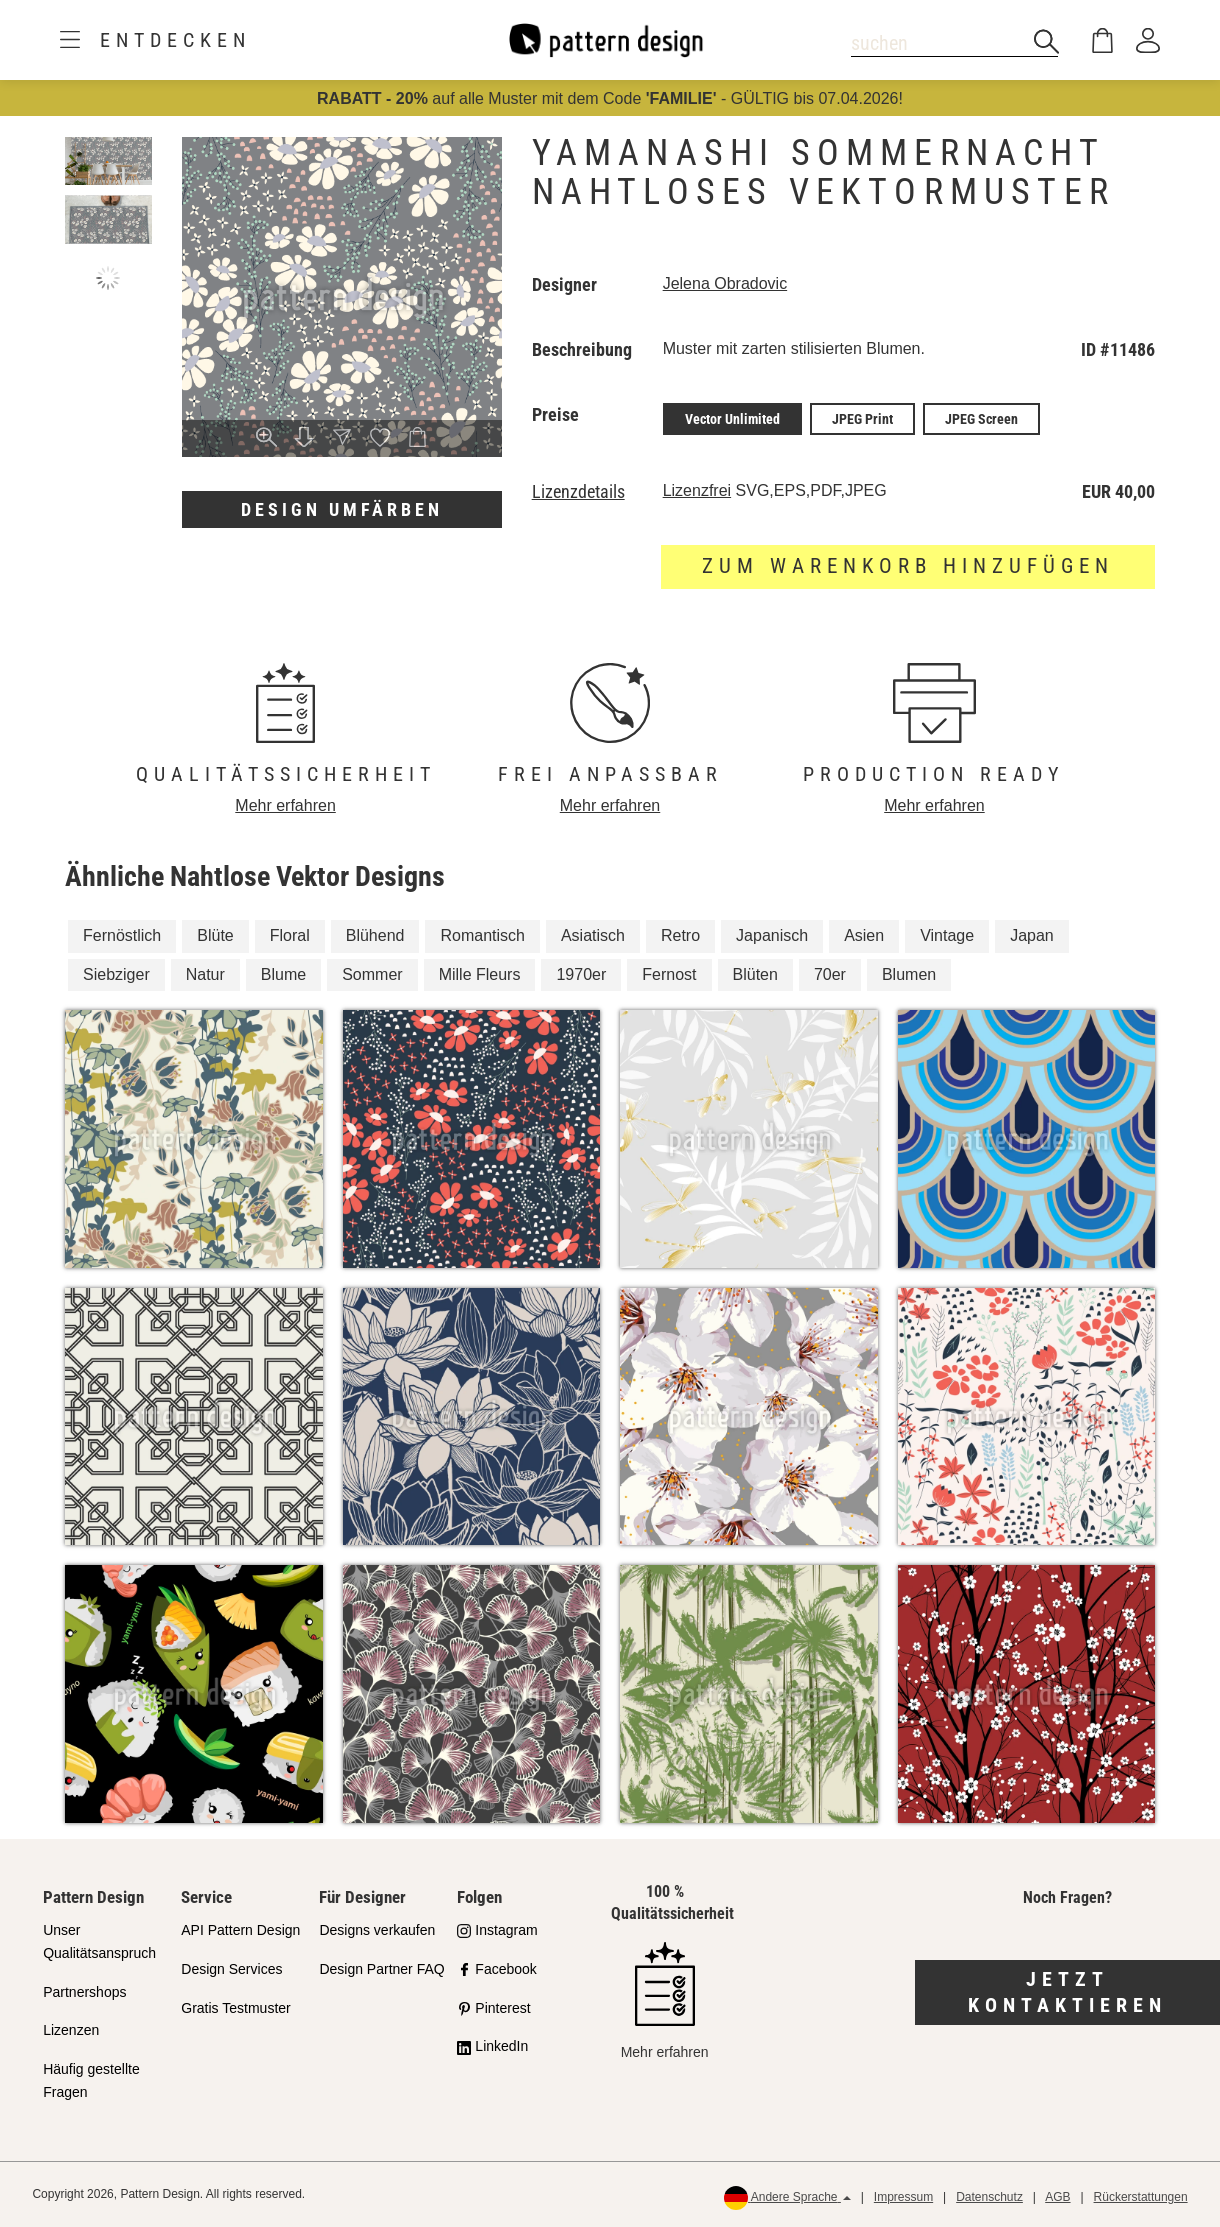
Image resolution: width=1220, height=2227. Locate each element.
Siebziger (116, 974)
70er (830, 974)
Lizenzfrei (697, 490)
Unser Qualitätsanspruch (99, 1941)
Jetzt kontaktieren (1067, 1992)
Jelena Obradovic (725, 283)
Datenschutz (989, 2197)
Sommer (372, 974)
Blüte (215, 935)
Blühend (375, 935)
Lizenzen (71, 2030)
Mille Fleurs (480, 974)
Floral (290, 935)
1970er (581, 974)
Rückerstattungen (1141, 2197)
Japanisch (772, 935)
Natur (205, 974)
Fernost (669, 974)
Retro (680, 935)
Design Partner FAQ (381, 1969)
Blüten (755, 974)
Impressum (903, 2197)
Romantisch (482, 935)
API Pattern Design (240, 1930)
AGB (1057, 2197)
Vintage (947, 935)
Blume (283, 974)
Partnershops (84, 1992)
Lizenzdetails (578, 492)
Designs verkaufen (377, 1930)
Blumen (909, 974)
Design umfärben (342, 509)
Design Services (231, 1969)
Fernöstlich (122, 935)
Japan (1032, 935)
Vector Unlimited (732, 419)
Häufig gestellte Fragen (91, 2080)
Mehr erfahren (285, 805)
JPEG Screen (981, 419)
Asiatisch (593, 935)
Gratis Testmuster (235, 2008)
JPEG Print (862, 419)
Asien (864, 935)
